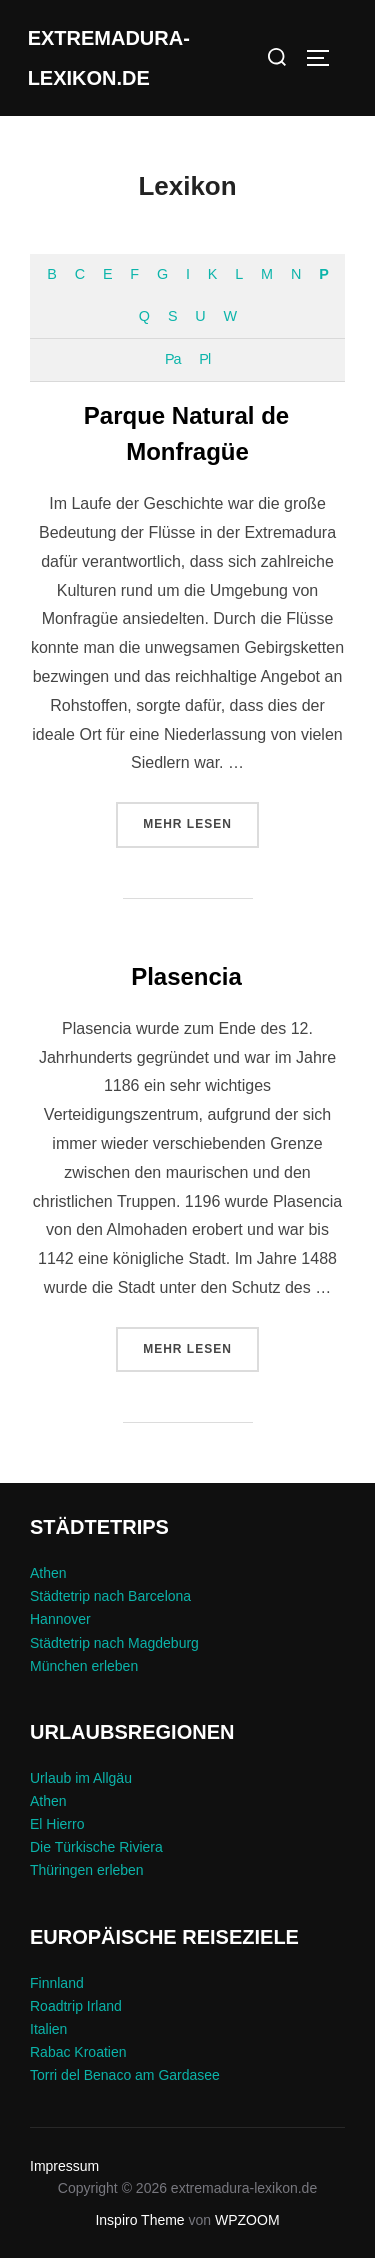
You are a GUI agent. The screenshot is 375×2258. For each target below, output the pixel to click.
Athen (48, 1573)
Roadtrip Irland (76, 2006)
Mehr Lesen (201, 822)
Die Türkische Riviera (96, 1847)
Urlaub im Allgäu (81, 1778)
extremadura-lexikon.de (109, 58)
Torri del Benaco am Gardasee (125, 2075)
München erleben (84, 1666)
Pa (173, 359)
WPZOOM (247, 2220)
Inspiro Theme (139, 2220)
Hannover (60, 1619)
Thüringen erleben (87, 1870)
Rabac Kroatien (78, 2052)
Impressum (64, 2166)
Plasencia (186, 976)
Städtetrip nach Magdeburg (114, 1643)
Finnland (57, 1983)
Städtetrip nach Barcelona (110, 1596)
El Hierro (57, 1824)
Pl (204, 359)
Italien (48, 2029)
